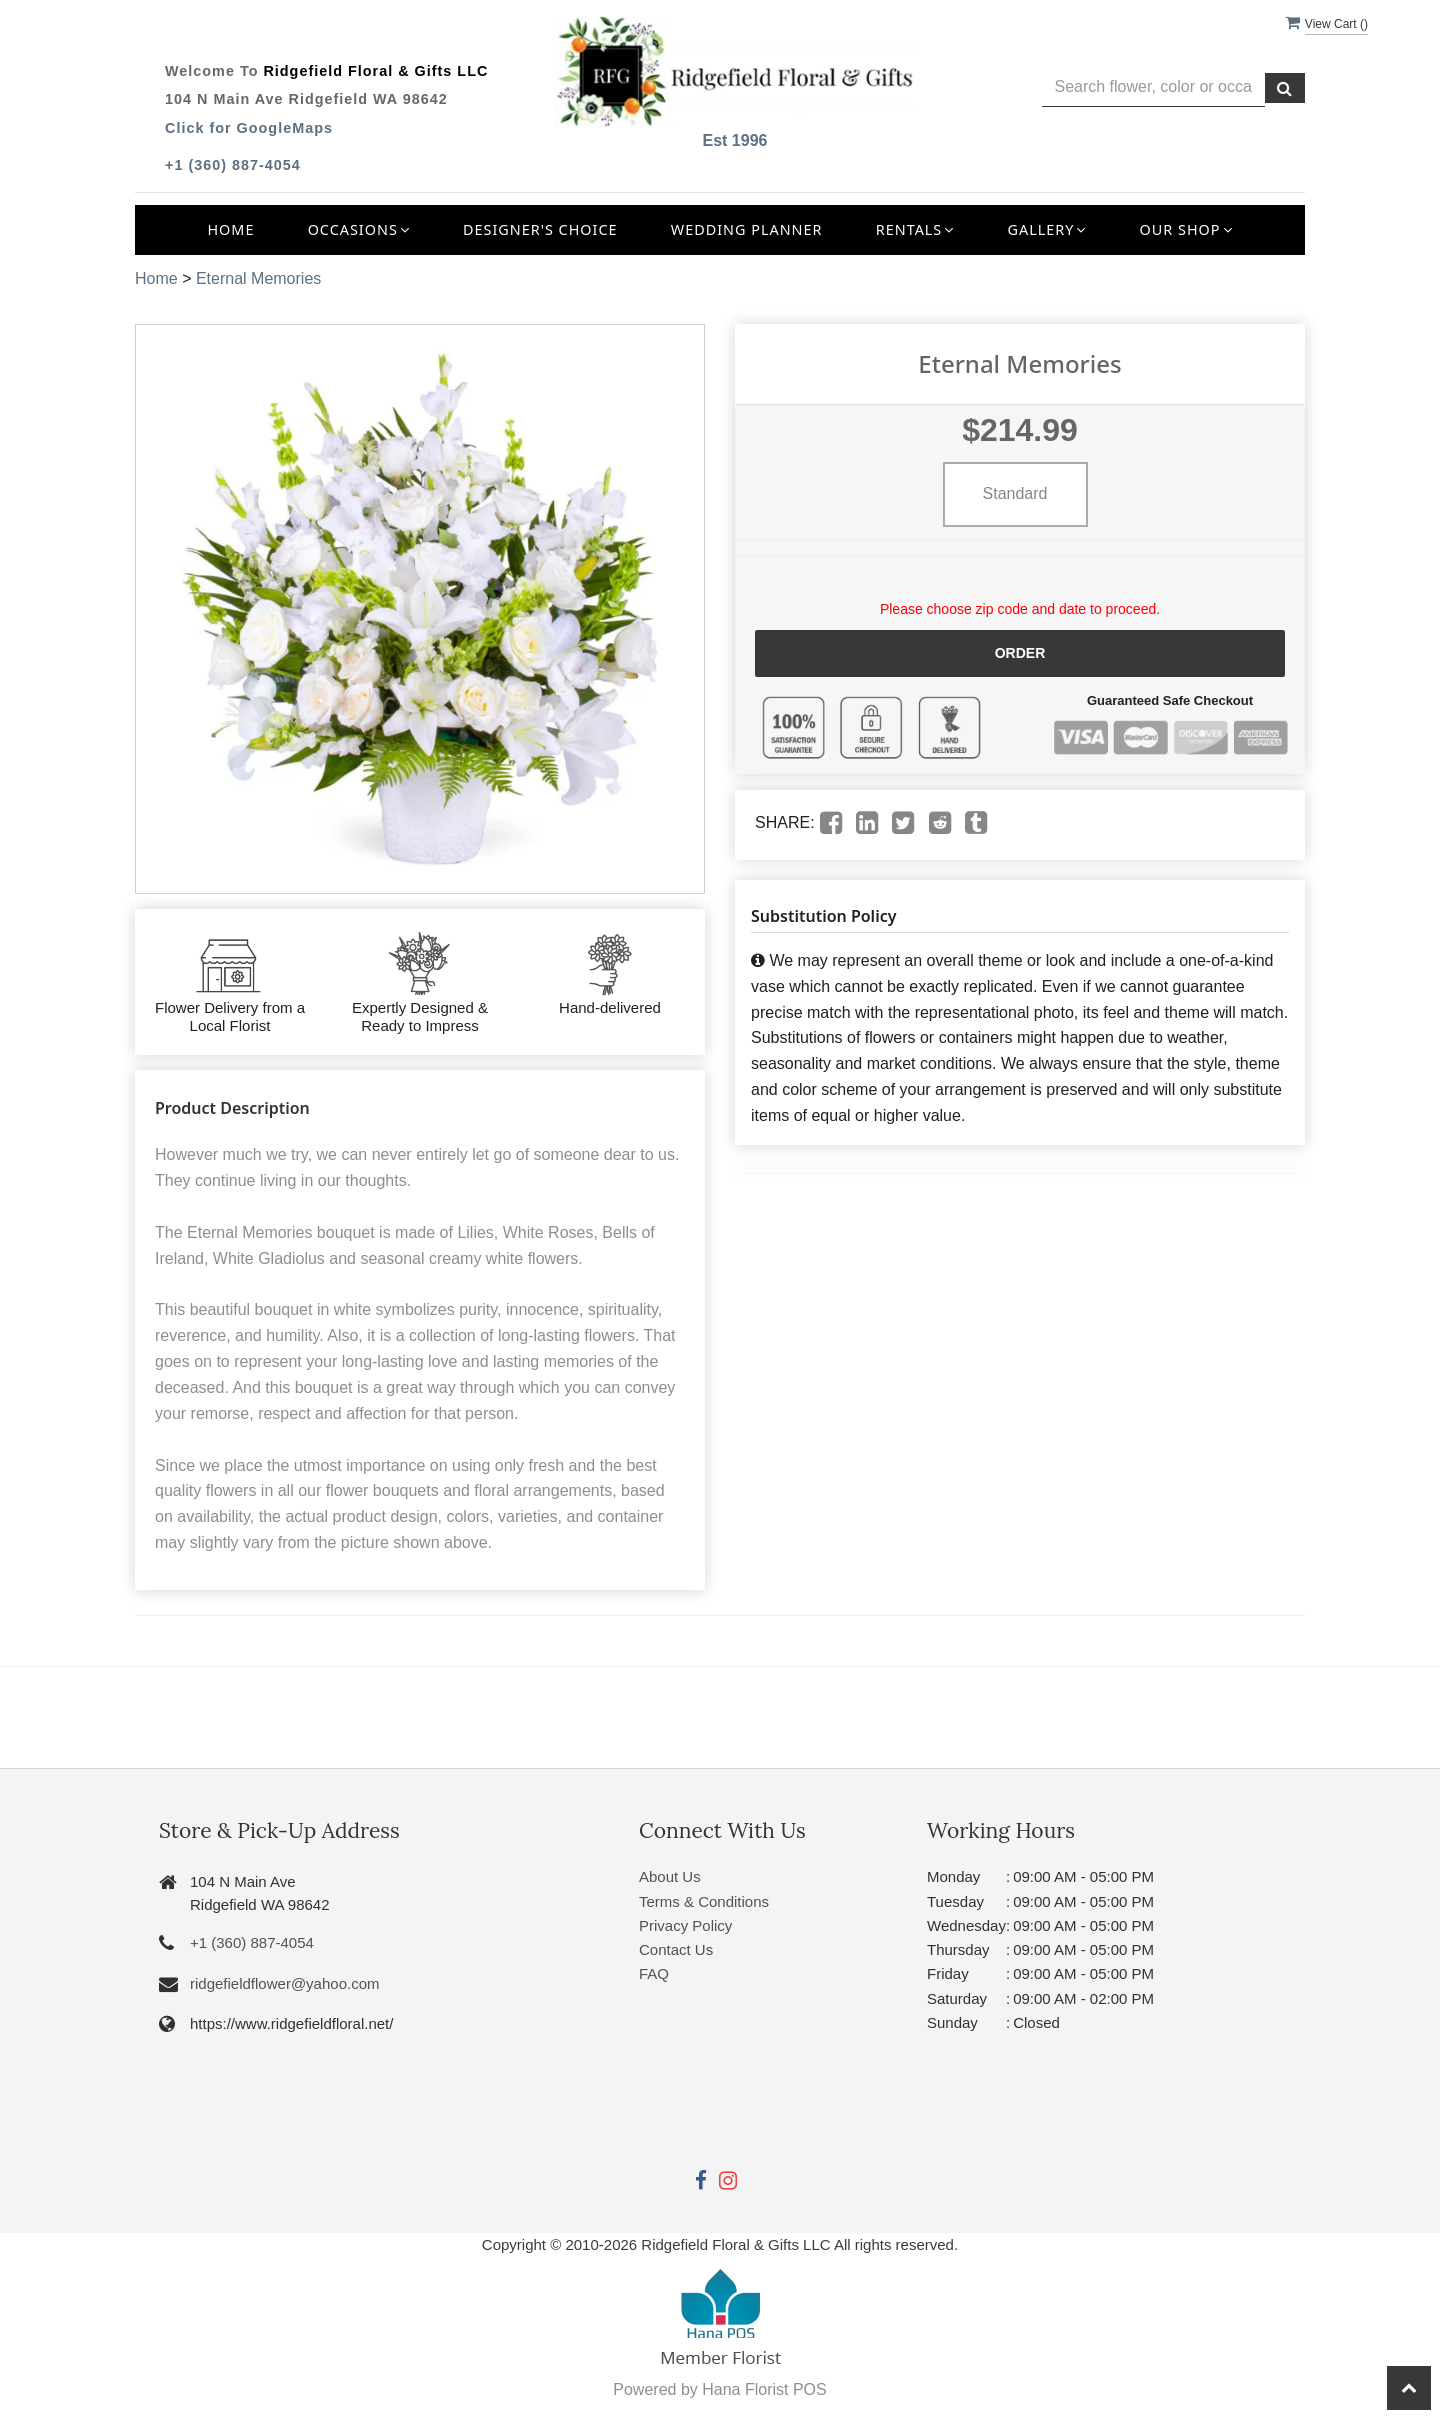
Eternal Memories (258, 278)
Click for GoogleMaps (249, 128)
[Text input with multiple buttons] (1153, 87)
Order (1020, 653)
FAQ (654, 1973)
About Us (670, 1876)
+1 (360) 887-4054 (233, 165)
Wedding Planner (747, 229)
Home (230, 229)
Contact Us (676, 1949)
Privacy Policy (685, 1925)
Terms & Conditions (704, 1901)
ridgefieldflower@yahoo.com (285, 1983)
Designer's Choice (540, 229)
